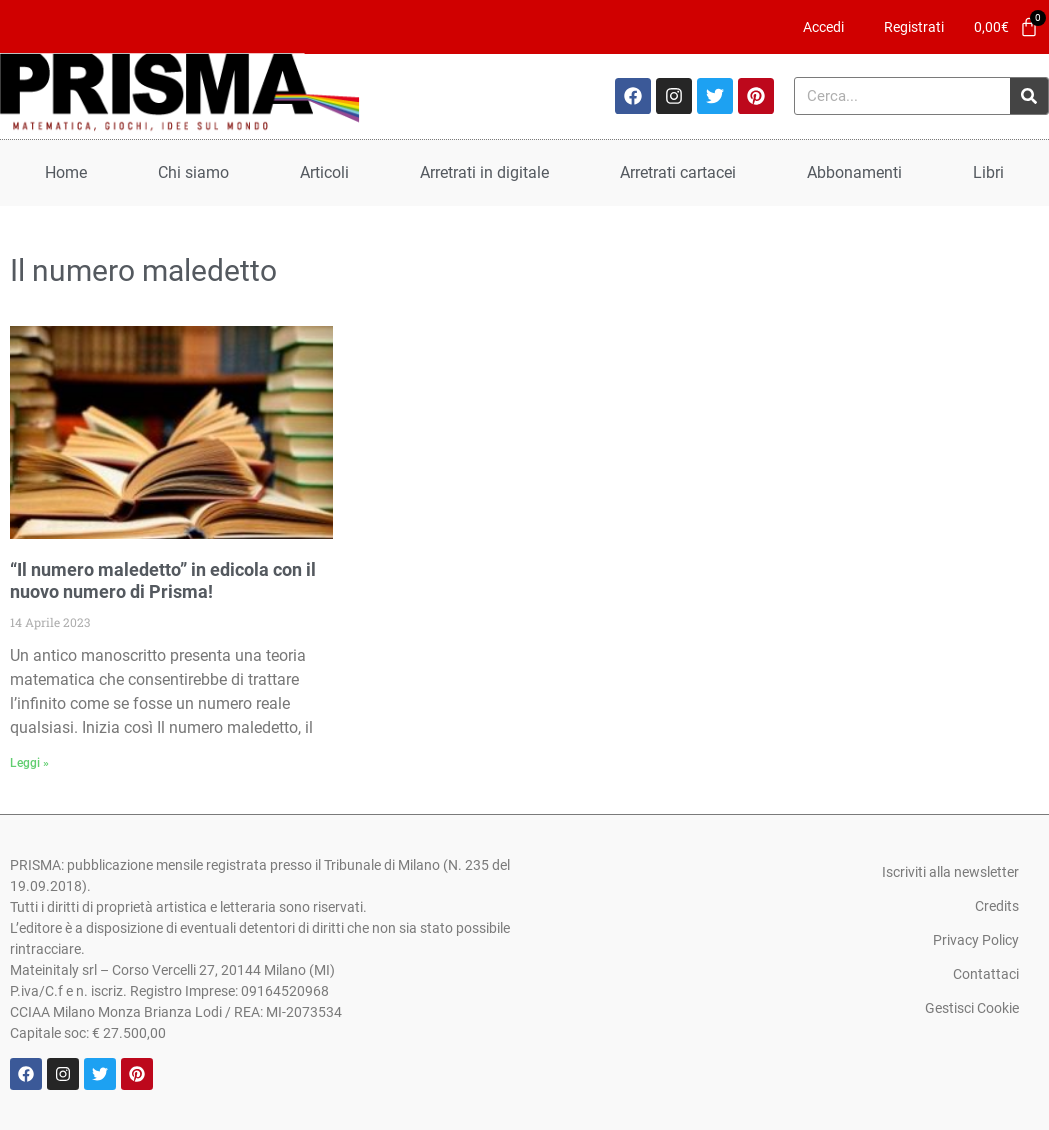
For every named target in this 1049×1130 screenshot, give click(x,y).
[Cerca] (1029, 96)
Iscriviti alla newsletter (950, 872)
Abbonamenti (854, 172)
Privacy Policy (976, 940)
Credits (997, 906)
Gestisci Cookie (972, 1008)
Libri (988, 172)
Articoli (324, 172)
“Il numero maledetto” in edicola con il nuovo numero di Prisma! (163, 580)
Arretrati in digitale (484, 172)
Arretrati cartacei (678, 172)
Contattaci (986, 974)
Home (66, 172)
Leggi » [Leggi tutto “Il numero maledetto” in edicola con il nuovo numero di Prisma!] (29, 763)
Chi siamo (193, 172)
